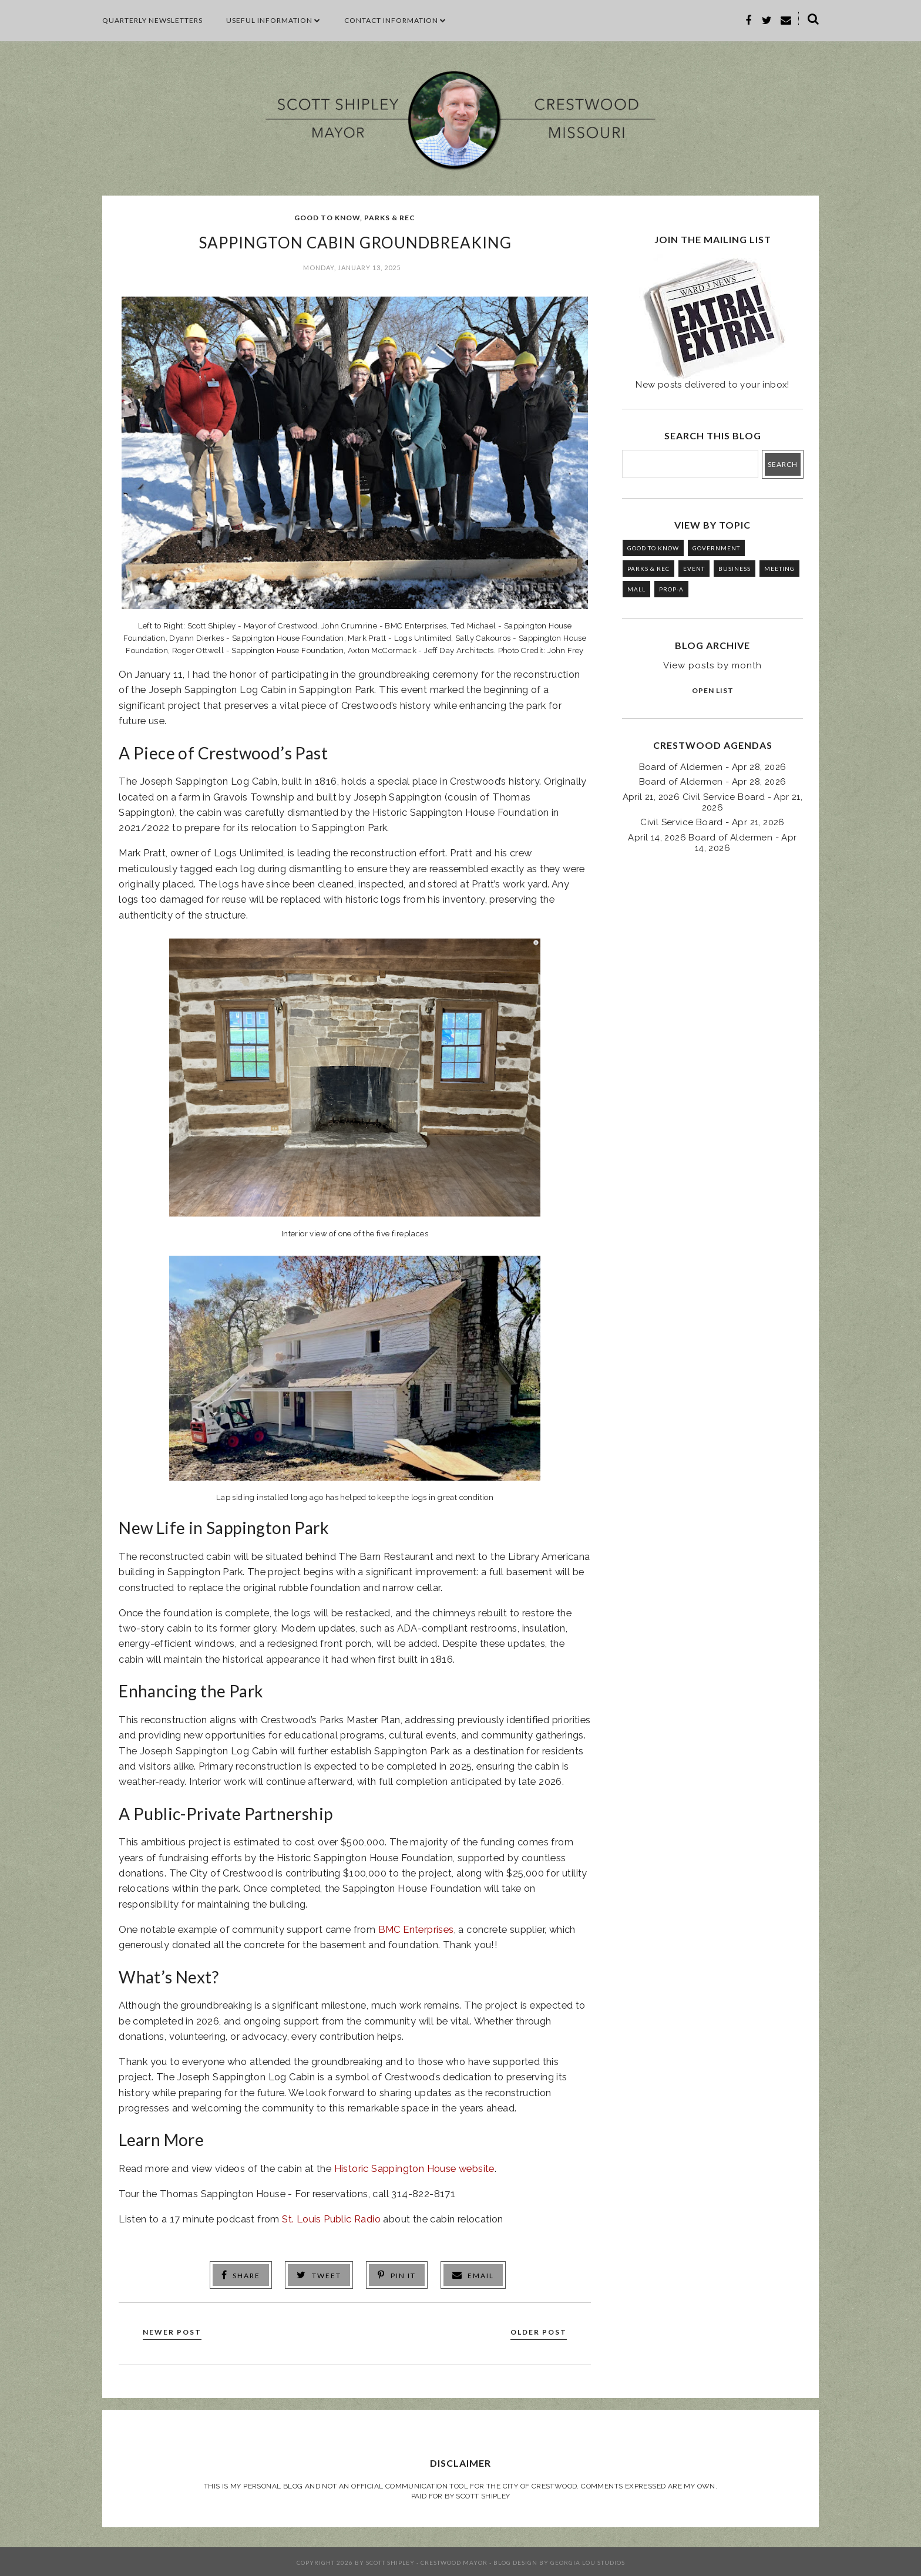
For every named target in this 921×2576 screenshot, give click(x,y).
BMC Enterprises (416, 1929)
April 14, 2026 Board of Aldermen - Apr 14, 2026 (712, 842)
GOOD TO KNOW (327, 217)
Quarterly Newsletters (152, 20)
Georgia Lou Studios (587, 2560)
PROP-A (671, 589)
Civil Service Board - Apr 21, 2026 (712, 822)
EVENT (694, 568)
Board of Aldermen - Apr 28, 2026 (712, 767)
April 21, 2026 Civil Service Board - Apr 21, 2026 (713, 802)
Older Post (534, 2329)
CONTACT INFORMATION (395, 20)
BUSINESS (734, 568)
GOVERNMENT (716, 547)
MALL (636, 589)
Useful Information (273, 20)
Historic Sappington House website (414, 2168)
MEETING (779, 568)
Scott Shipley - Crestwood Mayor (427, 2560)
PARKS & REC (389, 217)
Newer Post (176, 2329)
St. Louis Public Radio (331, 2219)
